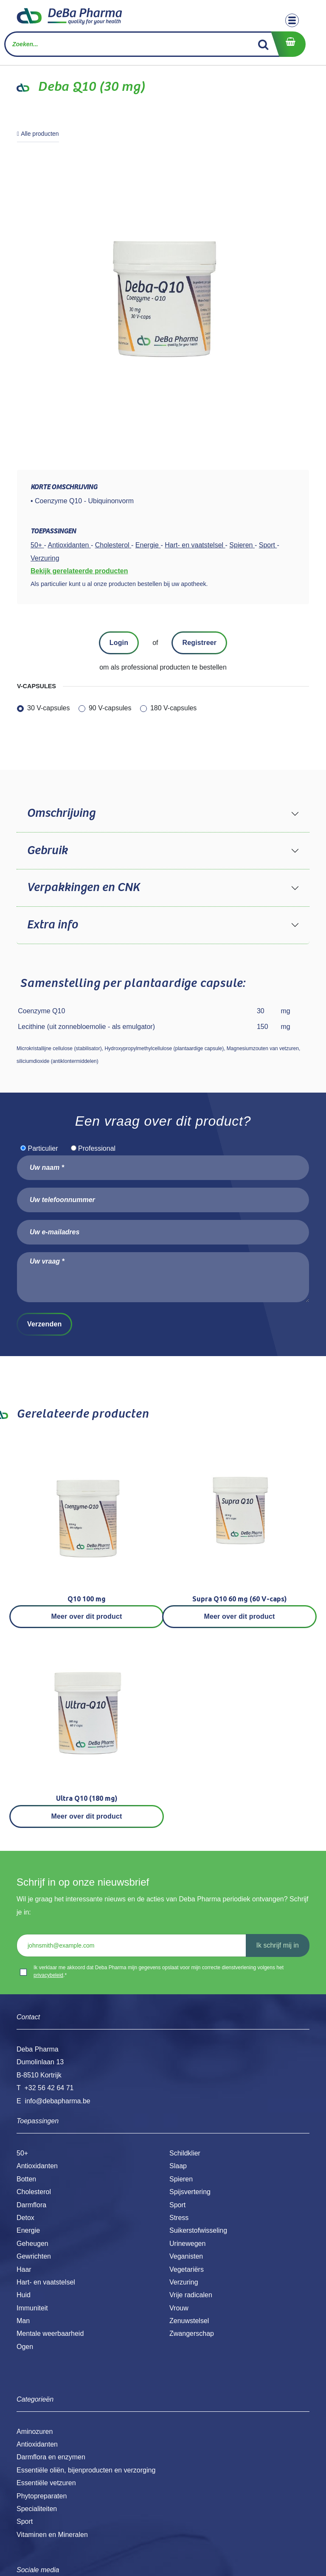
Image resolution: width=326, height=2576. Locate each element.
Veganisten (186, 2256)
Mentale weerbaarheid (50, 2333)
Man (23, 2320)
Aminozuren (35, 2431)
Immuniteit (32, 2308)
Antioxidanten (37, 2166)
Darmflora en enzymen (51, 2457)
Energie (28, 2230)
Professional (96, 1148)
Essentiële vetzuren (46, 2482)
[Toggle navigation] (292, 20)
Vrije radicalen (190, 2294)
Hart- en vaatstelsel (46, 2282)
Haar (24, 2269)
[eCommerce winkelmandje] (288, 44)
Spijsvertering (190, 2191)
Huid (24, 2294)
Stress (178, 2217)
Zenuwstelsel (189, 2320)
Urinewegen (187, 2243)
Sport (177, 2205)
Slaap (178, 2166)
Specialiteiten (37, 2508)
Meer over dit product (86, 1616)
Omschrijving (61, 813)
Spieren (181, 2179)
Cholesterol (34, 2191)
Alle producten (38, 133)
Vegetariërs (186, 2269)
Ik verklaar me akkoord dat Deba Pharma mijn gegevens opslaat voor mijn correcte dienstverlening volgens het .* (159, 1971)
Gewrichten (34, 2256)
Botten (26, 2179)
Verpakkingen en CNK (83, 887)
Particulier (43, 1148)
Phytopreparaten (42, 2496)
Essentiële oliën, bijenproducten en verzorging (86, 2470)
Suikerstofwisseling (198, 2230)
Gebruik (47, 851)
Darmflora (31, 2205)
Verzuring (183, 2282)
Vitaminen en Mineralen (52, 2534)
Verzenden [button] (44, 1324)
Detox (25, 2217)
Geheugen (32, 2243)
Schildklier (184, 2153)
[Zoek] (263, 44)
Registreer (199, 642)
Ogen (25, 2346)
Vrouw (178, 2308)
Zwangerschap (191, 2333)
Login (119, 642)
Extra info (52, 925)
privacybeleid (48, 1975)
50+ (22, 2153)
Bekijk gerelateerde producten (79, 571)
